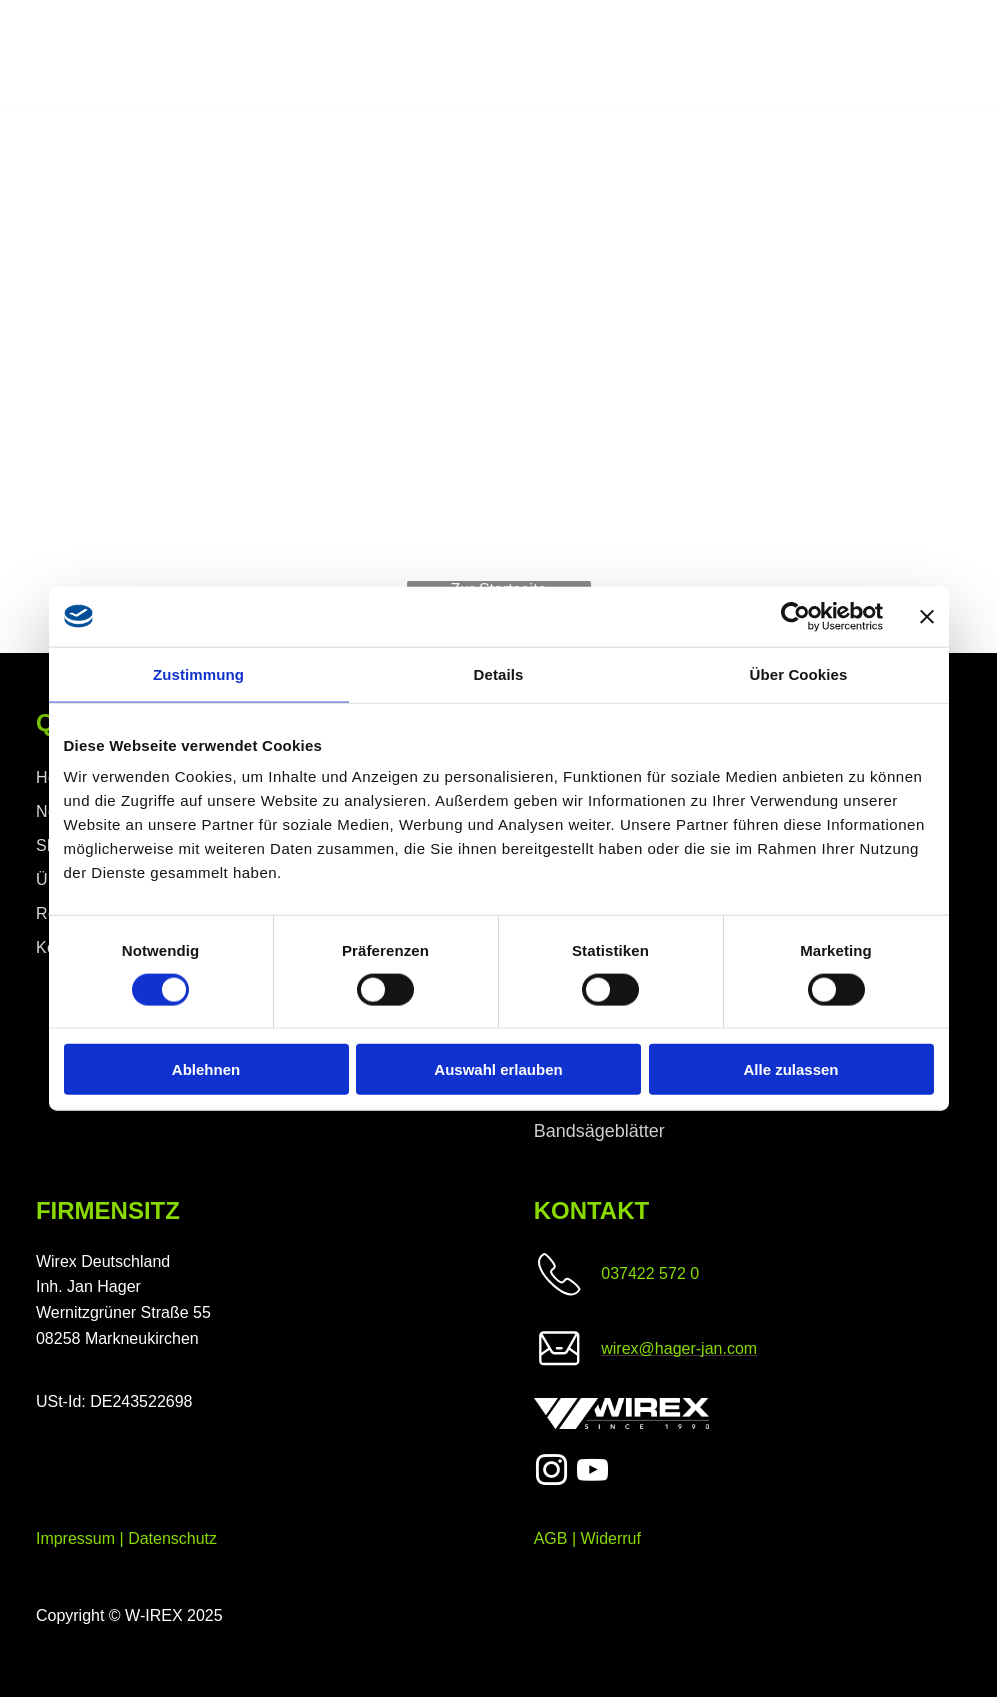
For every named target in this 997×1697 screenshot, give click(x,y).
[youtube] (592, 1473)
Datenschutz (172, 1538)
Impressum (75, 1538)
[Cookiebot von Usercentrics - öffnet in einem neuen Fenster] (795, 616)
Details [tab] (499, 673)
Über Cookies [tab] (799, 673)
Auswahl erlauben (498, 1069)
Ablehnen (206, 1069)
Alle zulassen (790, 1069)
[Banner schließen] (927, 616)
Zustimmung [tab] (198, 673)
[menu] (953, 56)
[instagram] (552, 1473)
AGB (551, 1538)
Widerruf (611, 1538)
